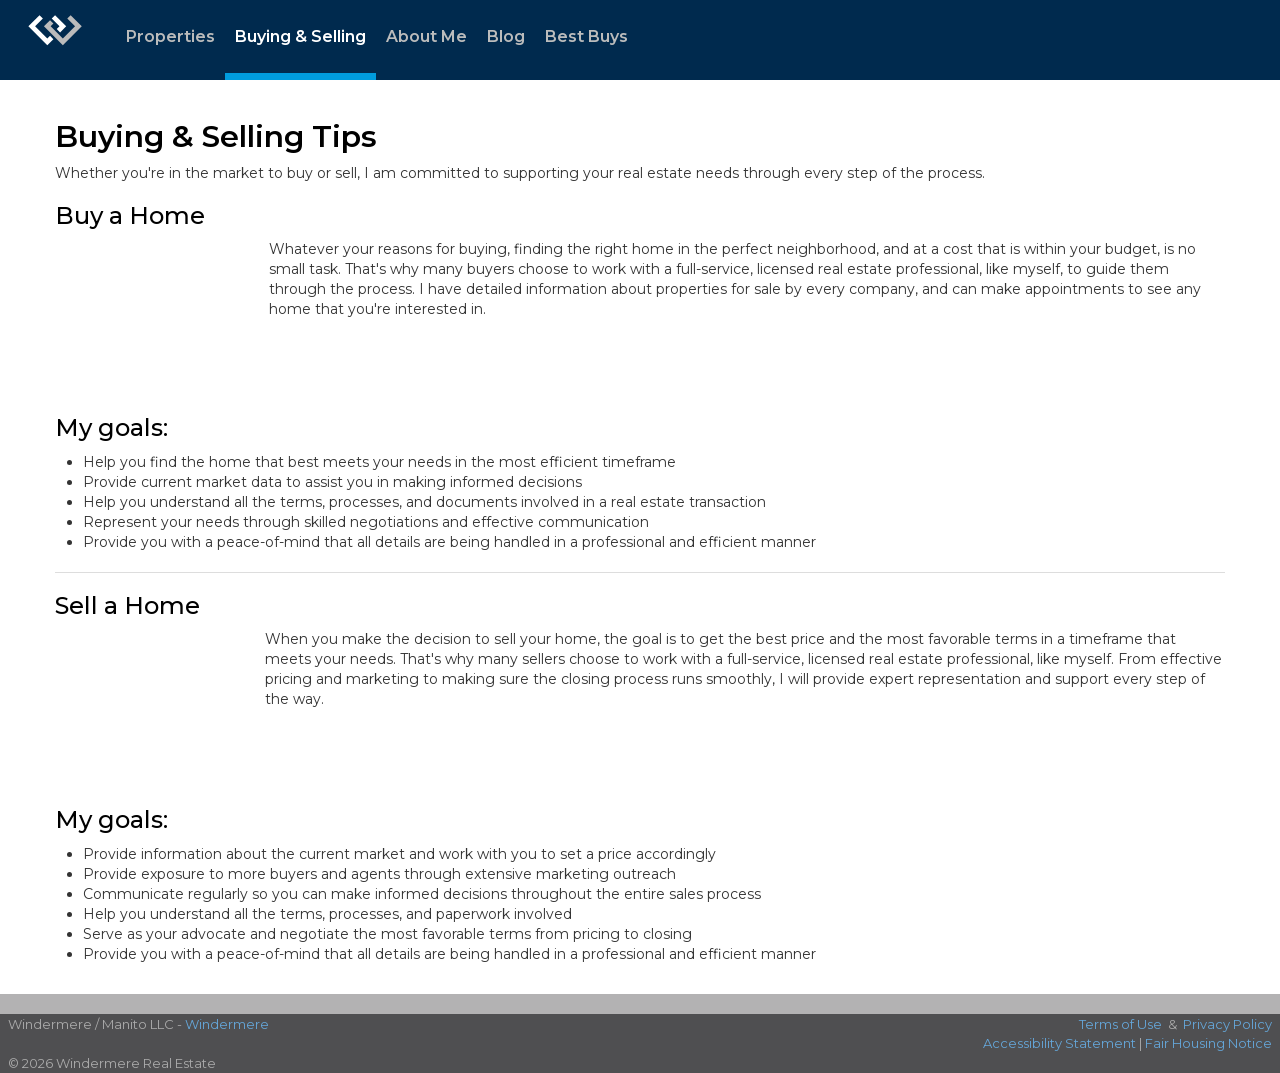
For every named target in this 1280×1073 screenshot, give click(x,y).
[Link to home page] (55, 40)
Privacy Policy (1227, 1024)
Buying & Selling (300, 36)
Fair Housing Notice (1208, 1043)
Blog (506, 36)
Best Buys (586, 36)
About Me (426, 36)
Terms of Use (1120, 1024)
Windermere (227, 1024)
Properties (170, 36)
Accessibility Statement (1059, 1043)
